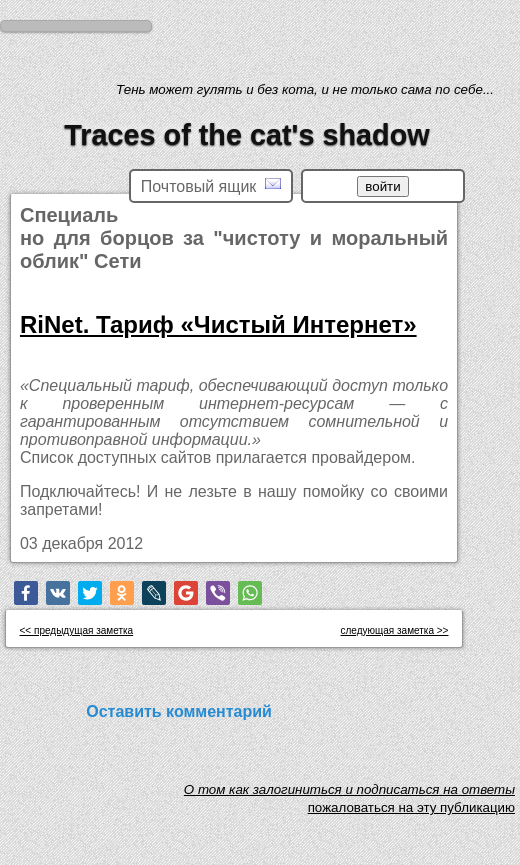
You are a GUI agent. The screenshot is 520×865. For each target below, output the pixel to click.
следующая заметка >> (395, 630)
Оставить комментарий (179, 711)
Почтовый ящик (211, 185)
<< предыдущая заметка (77, 630)
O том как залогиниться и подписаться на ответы (349, 794)
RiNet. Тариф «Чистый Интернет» (218, 324)
